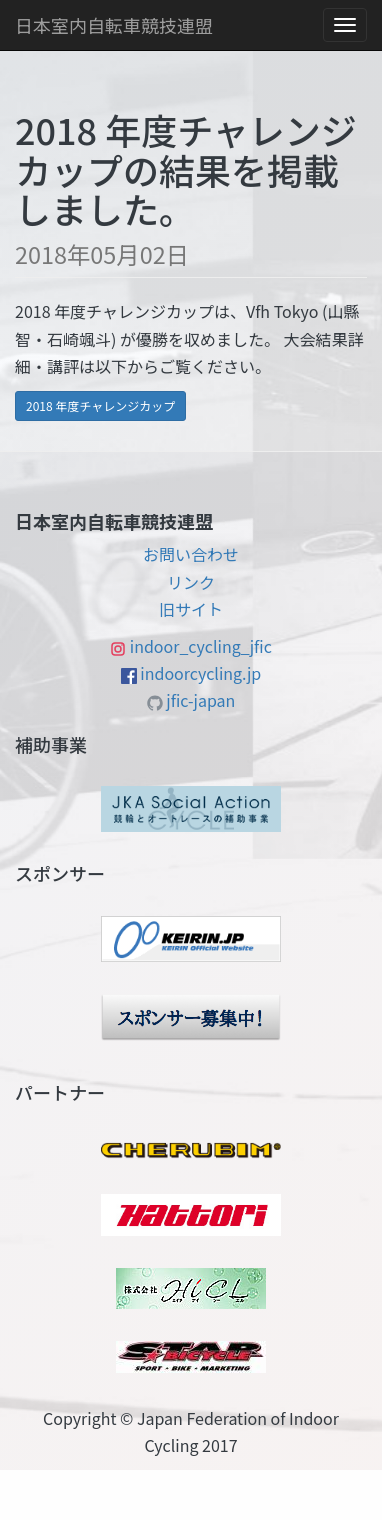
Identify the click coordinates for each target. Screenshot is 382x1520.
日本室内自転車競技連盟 (114, 25)
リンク (191, 582)
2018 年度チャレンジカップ (100, 405)
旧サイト (191, 609)
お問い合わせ (191, 554)
